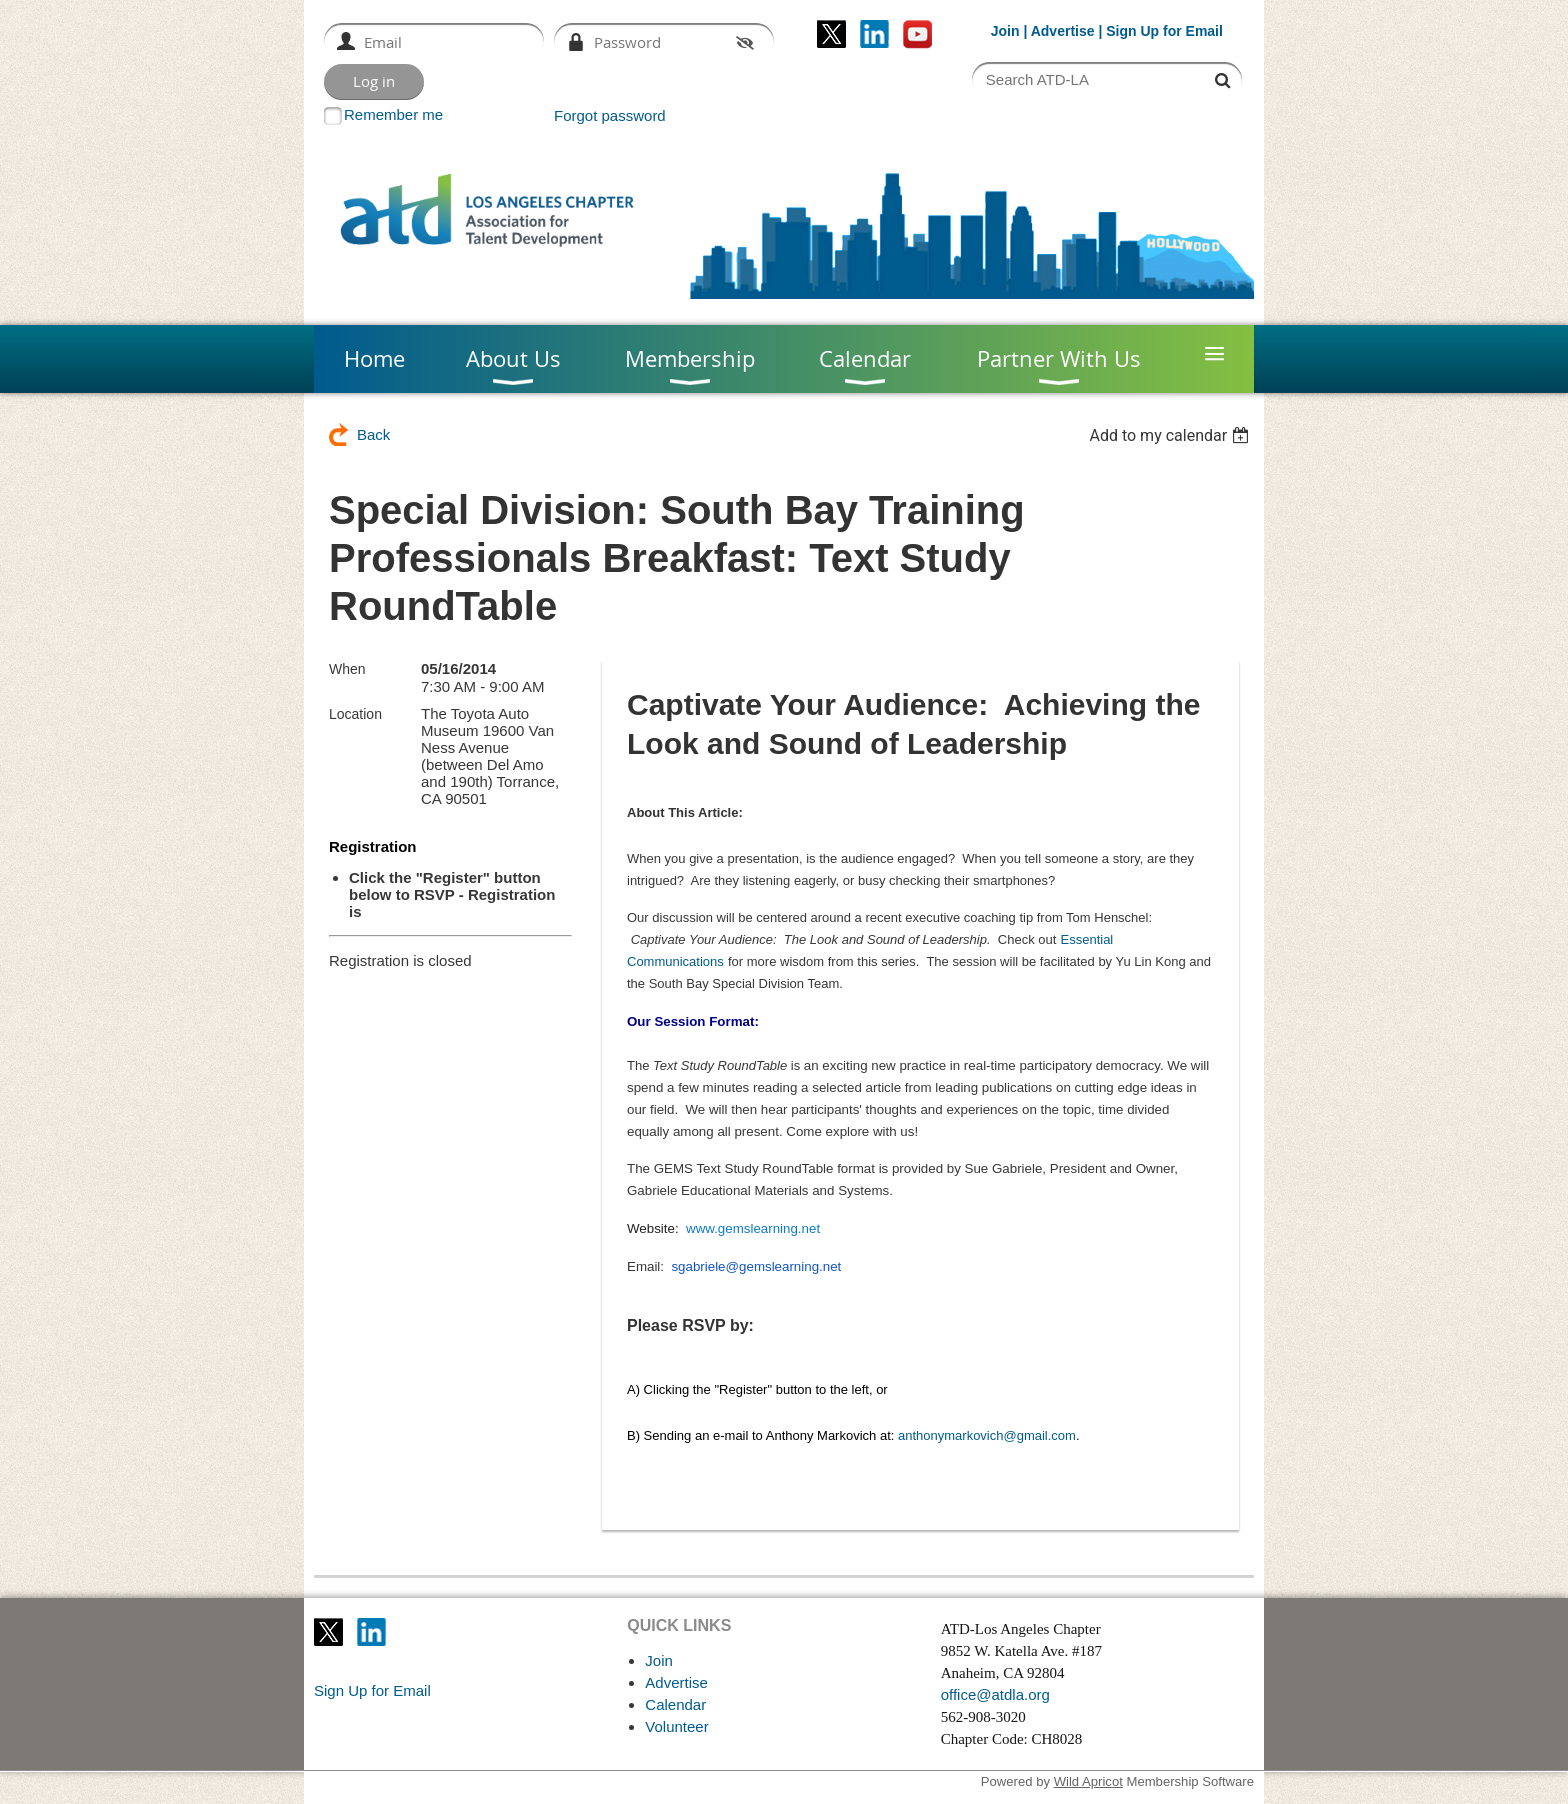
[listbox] (1171, 435)
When (347, 669)
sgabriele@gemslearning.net (756, 1266)
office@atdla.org (995, 1694)
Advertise (1063, 31)
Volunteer (676, 1726)
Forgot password (610, 115)
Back (373, 434)
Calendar (675, 1704)
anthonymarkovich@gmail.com (987, 1435)
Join (1005, 31)
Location (355, 714)
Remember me (393, 114)
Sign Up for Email (372, 1690)
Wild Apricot (1088, 1781)
